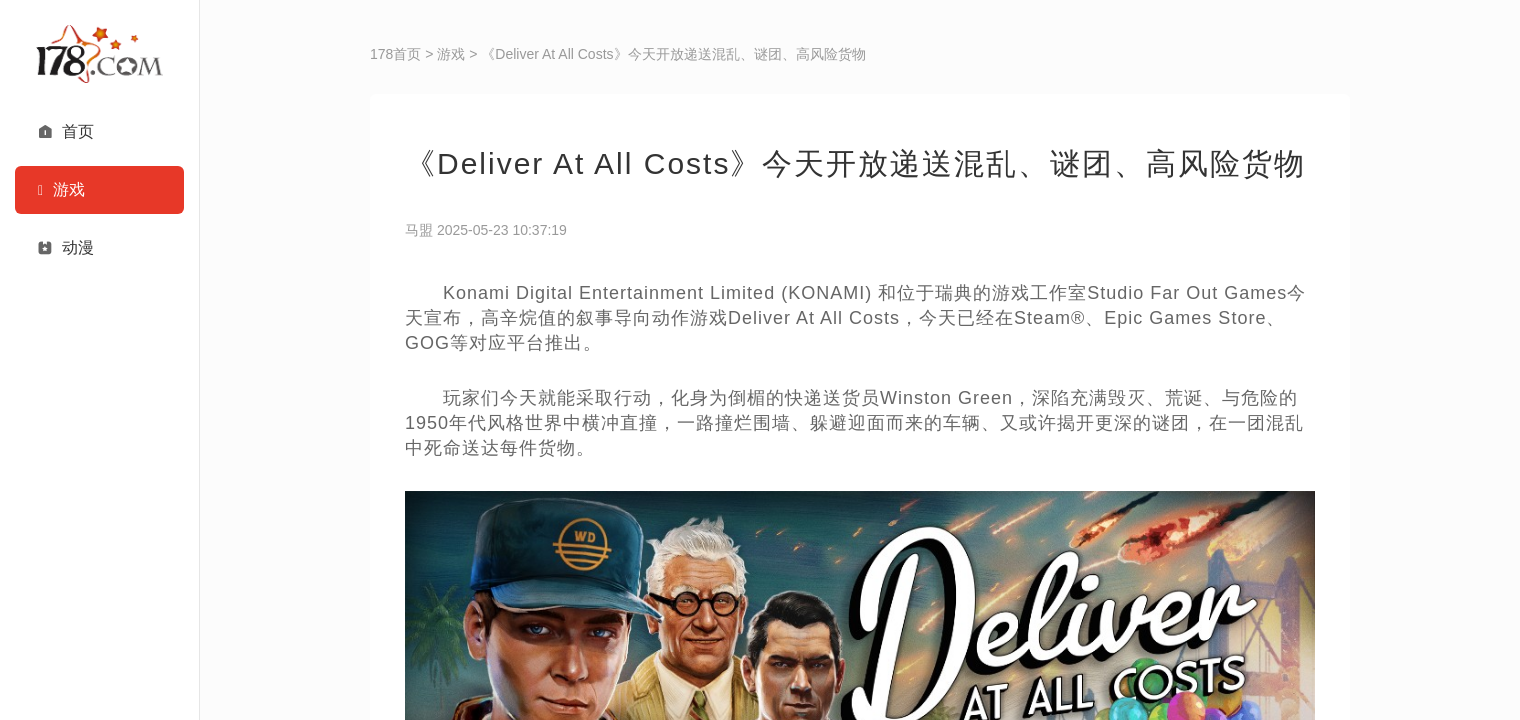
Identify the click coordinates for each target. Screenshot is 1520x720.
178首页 (395, 54)
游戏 (451, 54)
